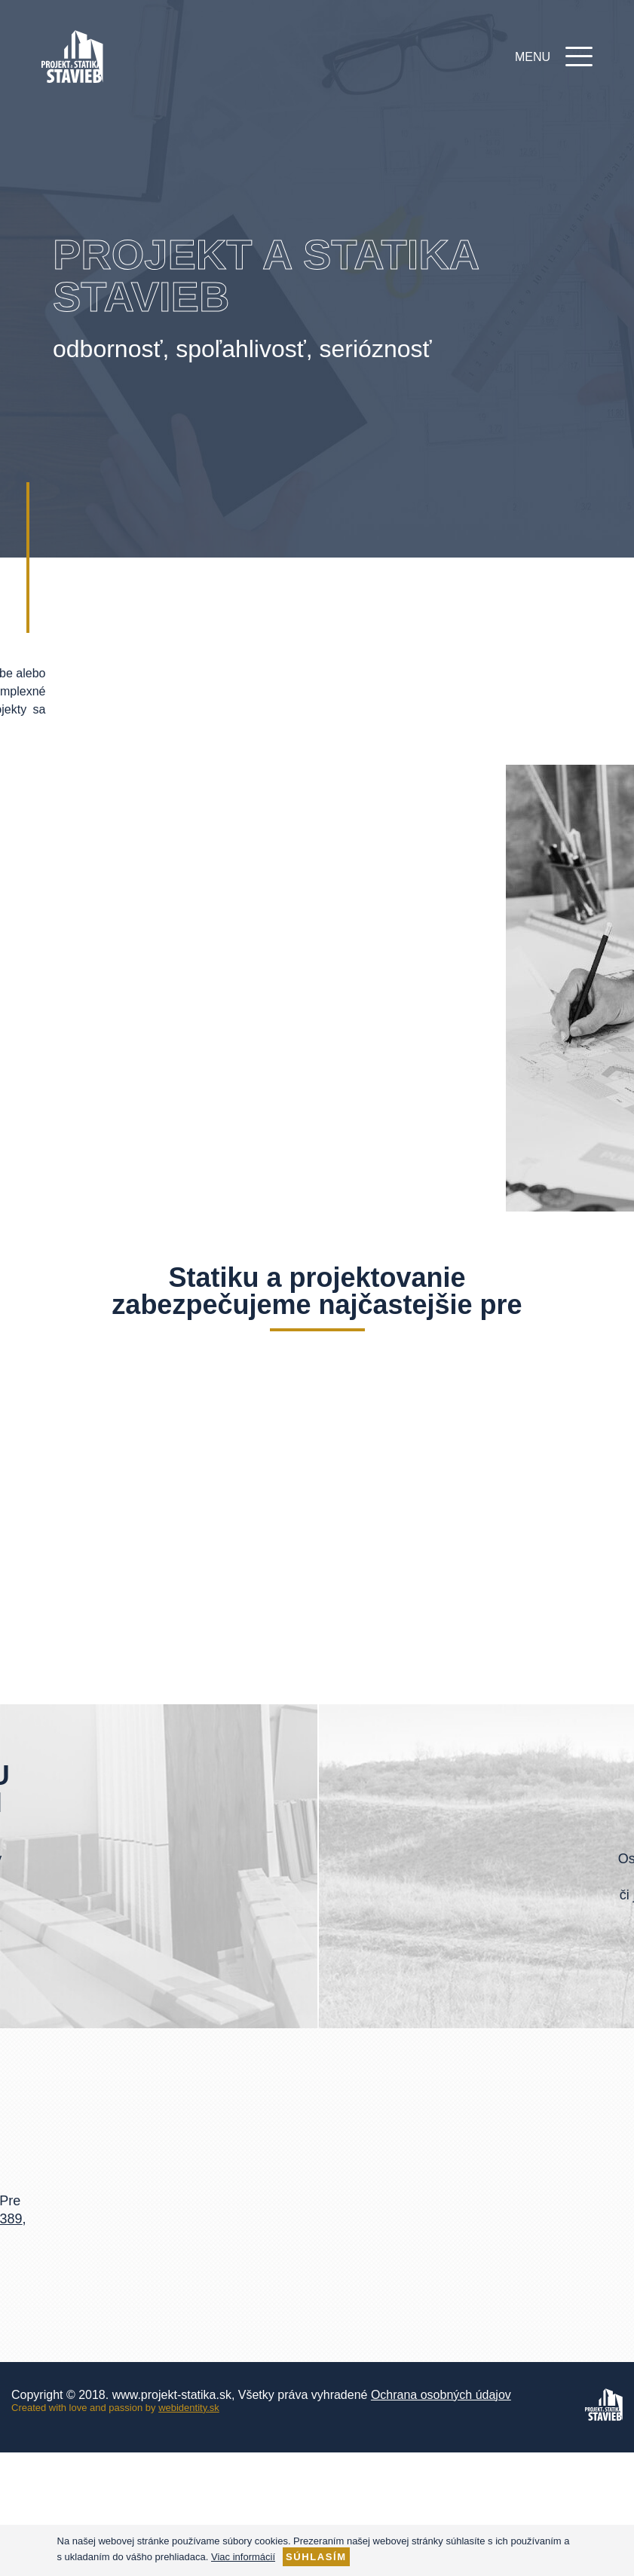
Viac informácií (243, 2556)
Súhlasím (316, 2556)
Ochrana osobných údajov (441, 2394)
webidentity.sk (188, 2407)
